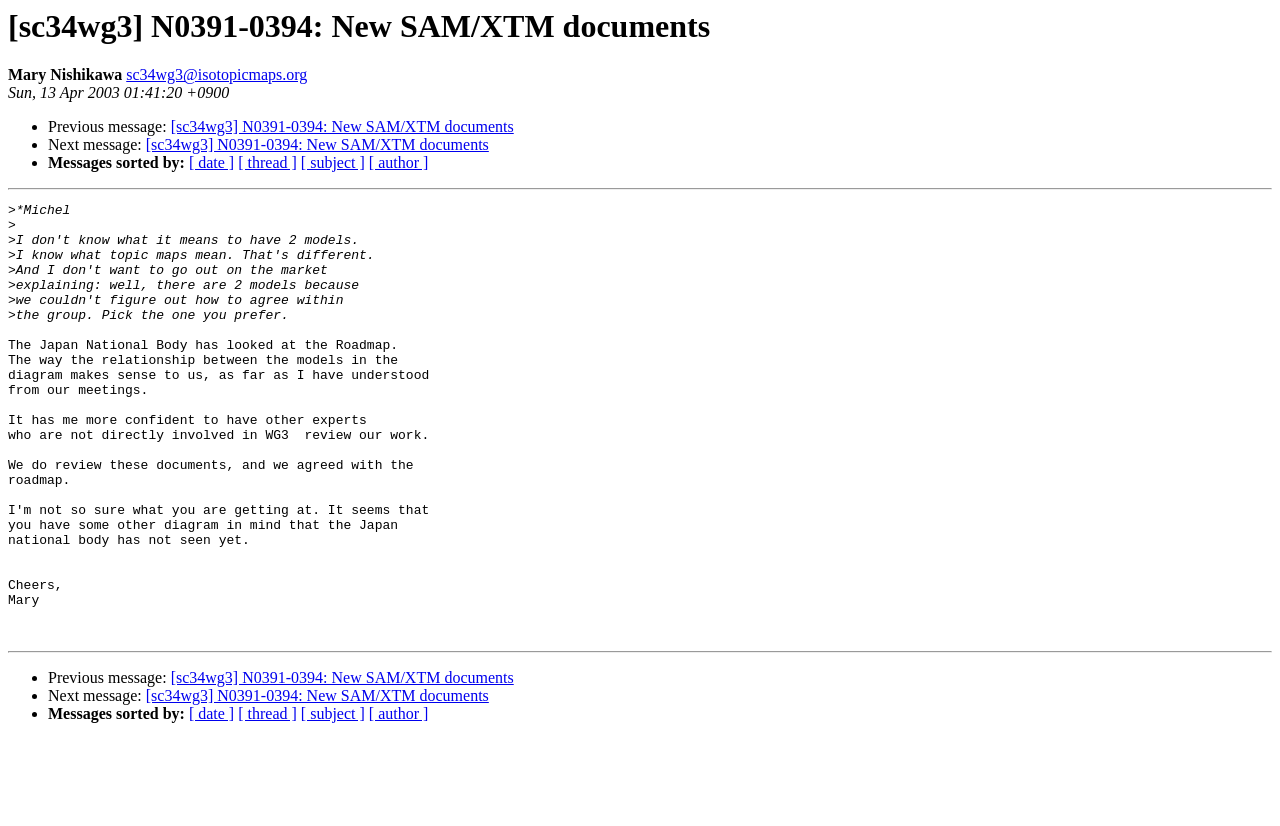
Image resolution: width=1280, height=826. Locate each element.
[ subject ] (333, 162)
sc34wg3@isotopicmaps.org (216, 74)
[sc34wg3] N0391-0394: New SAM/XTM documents (342, 126)
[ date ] (211, 162)
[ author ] (399, 162)
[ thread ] (267, 162)
